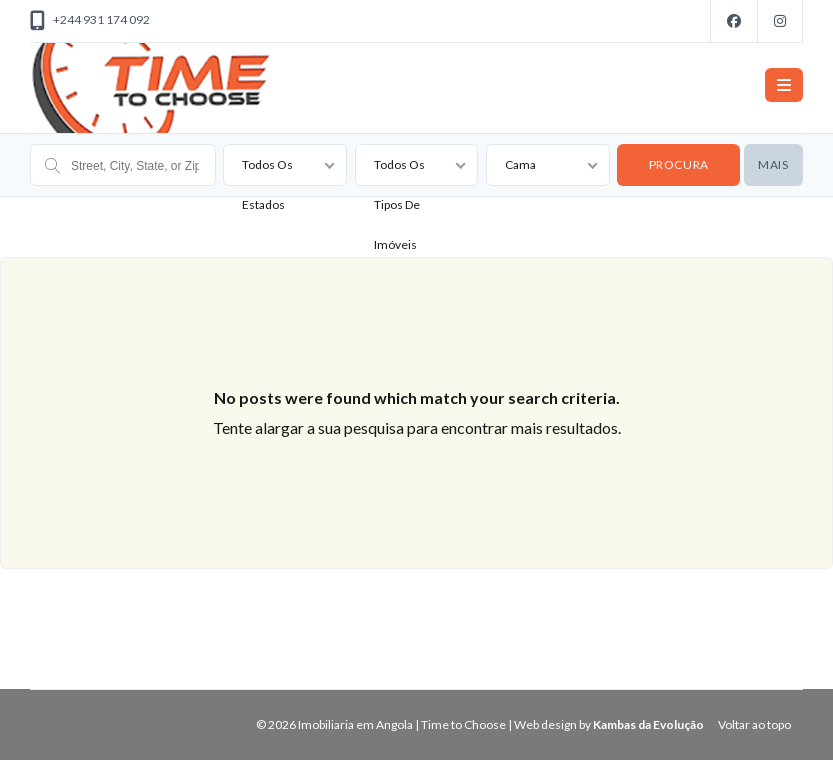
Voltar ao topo (754, 724)
